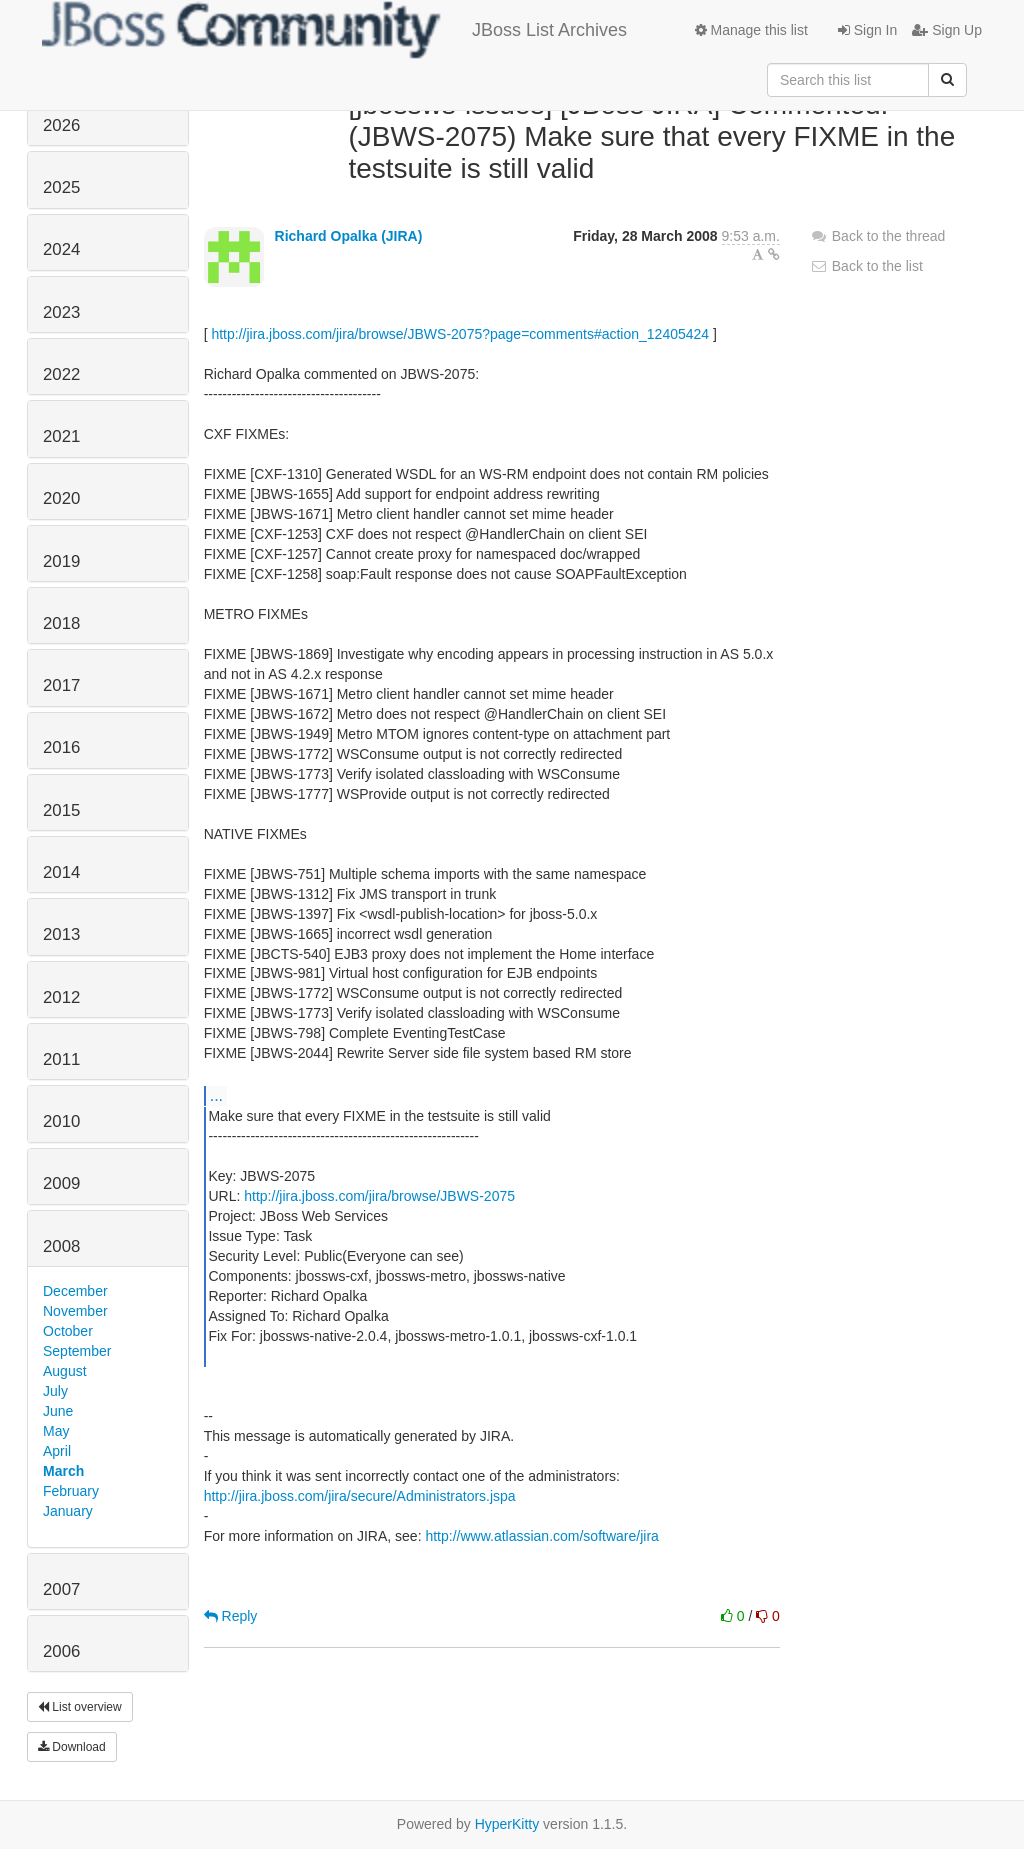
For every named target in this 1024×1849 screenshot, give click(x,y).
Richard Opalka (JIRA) (349, 236)
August (65, 1371)
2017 (61, 685)
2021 (61, 436)
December (75, 1291)
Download (72, 1747)
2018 (61, 623)
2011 (61, 1059)
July (55, 1391)
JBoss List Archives (334, 30)
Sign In (867, 30)
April (57, 1451)
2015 (61, 810)
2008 (61, 1246)
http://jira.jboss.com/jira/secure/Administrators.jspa (360, 1496)
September (77, 1351)
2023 (61, 312)
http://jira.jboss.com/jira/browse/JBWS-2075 (379, 1196)
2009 (61, 1183)
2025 (61, 187)
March (63, 1471)
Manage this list (751, 30)
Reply (231, 1616)
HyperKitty (507, 1824)
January (68, 1511)
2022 (61, 374)
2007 (61, 1589)
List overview (80, 1707)
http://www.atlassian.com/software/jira (541, 1536)
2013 (61, 934)
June (58, 1411)
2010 (61, 1121)
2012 (61, 997)
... (216, 1095)
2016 (61, 747)
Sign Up (947, 30)
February (71, 1491)
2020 (61, 498)
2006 (61, 1651)
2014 (61, 872)
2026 (61, 125)
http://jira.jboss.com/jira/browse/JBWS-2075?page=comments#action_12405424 (460, 334)
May (56, 1431)
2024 (61, 249)
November (75, 1311)
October (68, 1331)
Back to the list (866, 266)
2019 (61, 561)
